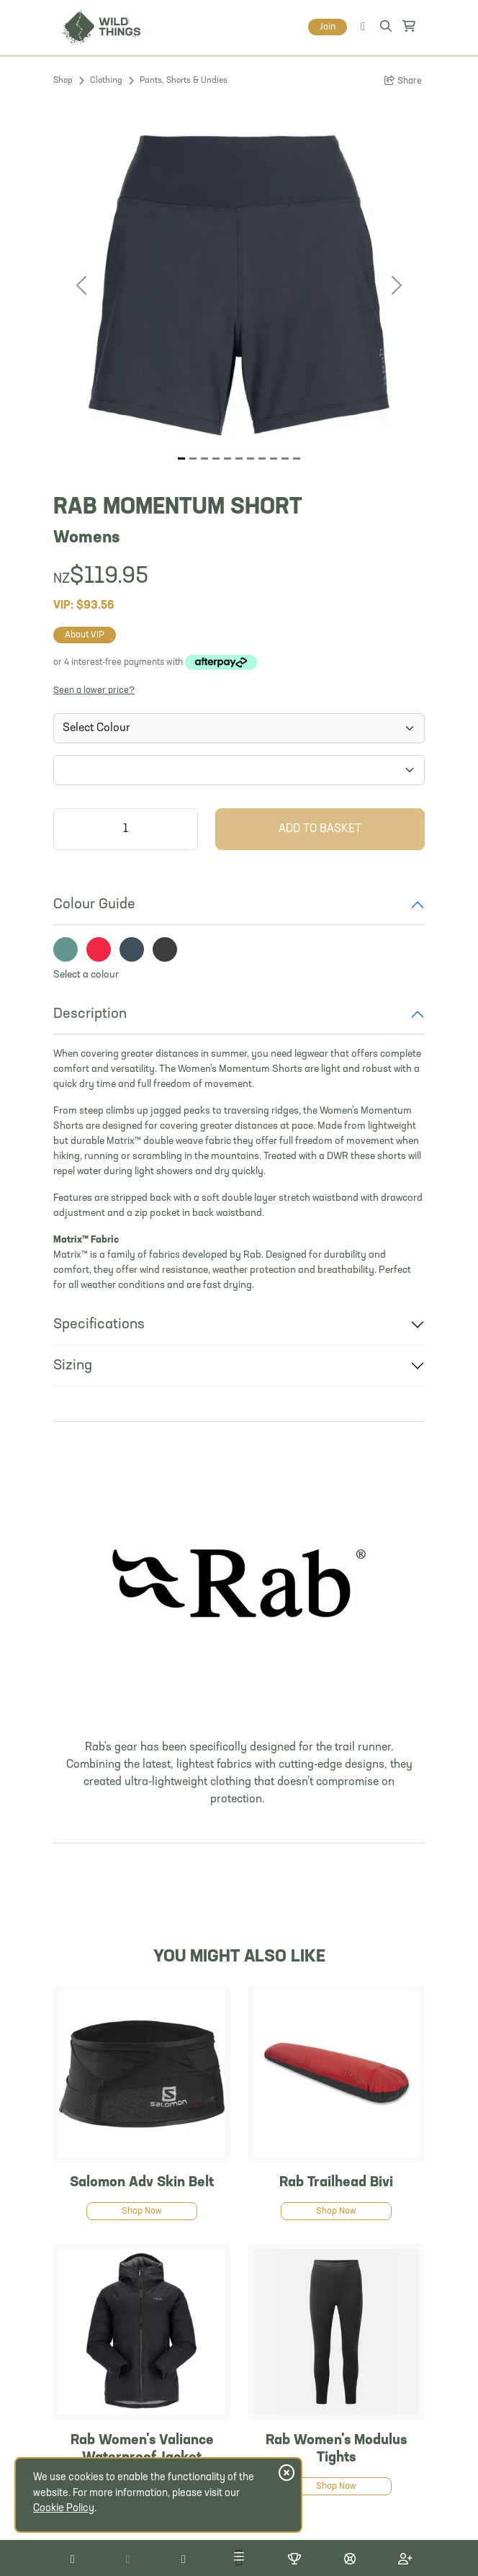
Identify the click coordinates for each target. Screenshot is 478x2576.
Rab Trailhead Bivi (336, 2182)
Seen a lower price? (94, 690)
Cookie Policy (63, 2508)
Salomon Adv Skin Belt (142, 2182)
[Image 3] (216, 458)
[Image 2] (204, 458)
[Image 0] (181, 458)
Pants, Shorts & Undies (183, 80)
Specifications (99, 1325)
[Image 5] (239, 458)
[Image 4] (227, 458)
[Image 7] (262, 458)
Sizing (72, 1366)
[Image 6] (250, 458)
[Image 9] (285, 458)
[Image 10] (296, 458)
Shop (63, 80)
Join (327, 27)
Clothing (106, 80)
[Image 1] (193, 458)
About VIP (84, 635)
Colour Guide (94, 905)
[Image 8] (273, 458)
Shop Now (142, 2211)
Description (90, 1014)
